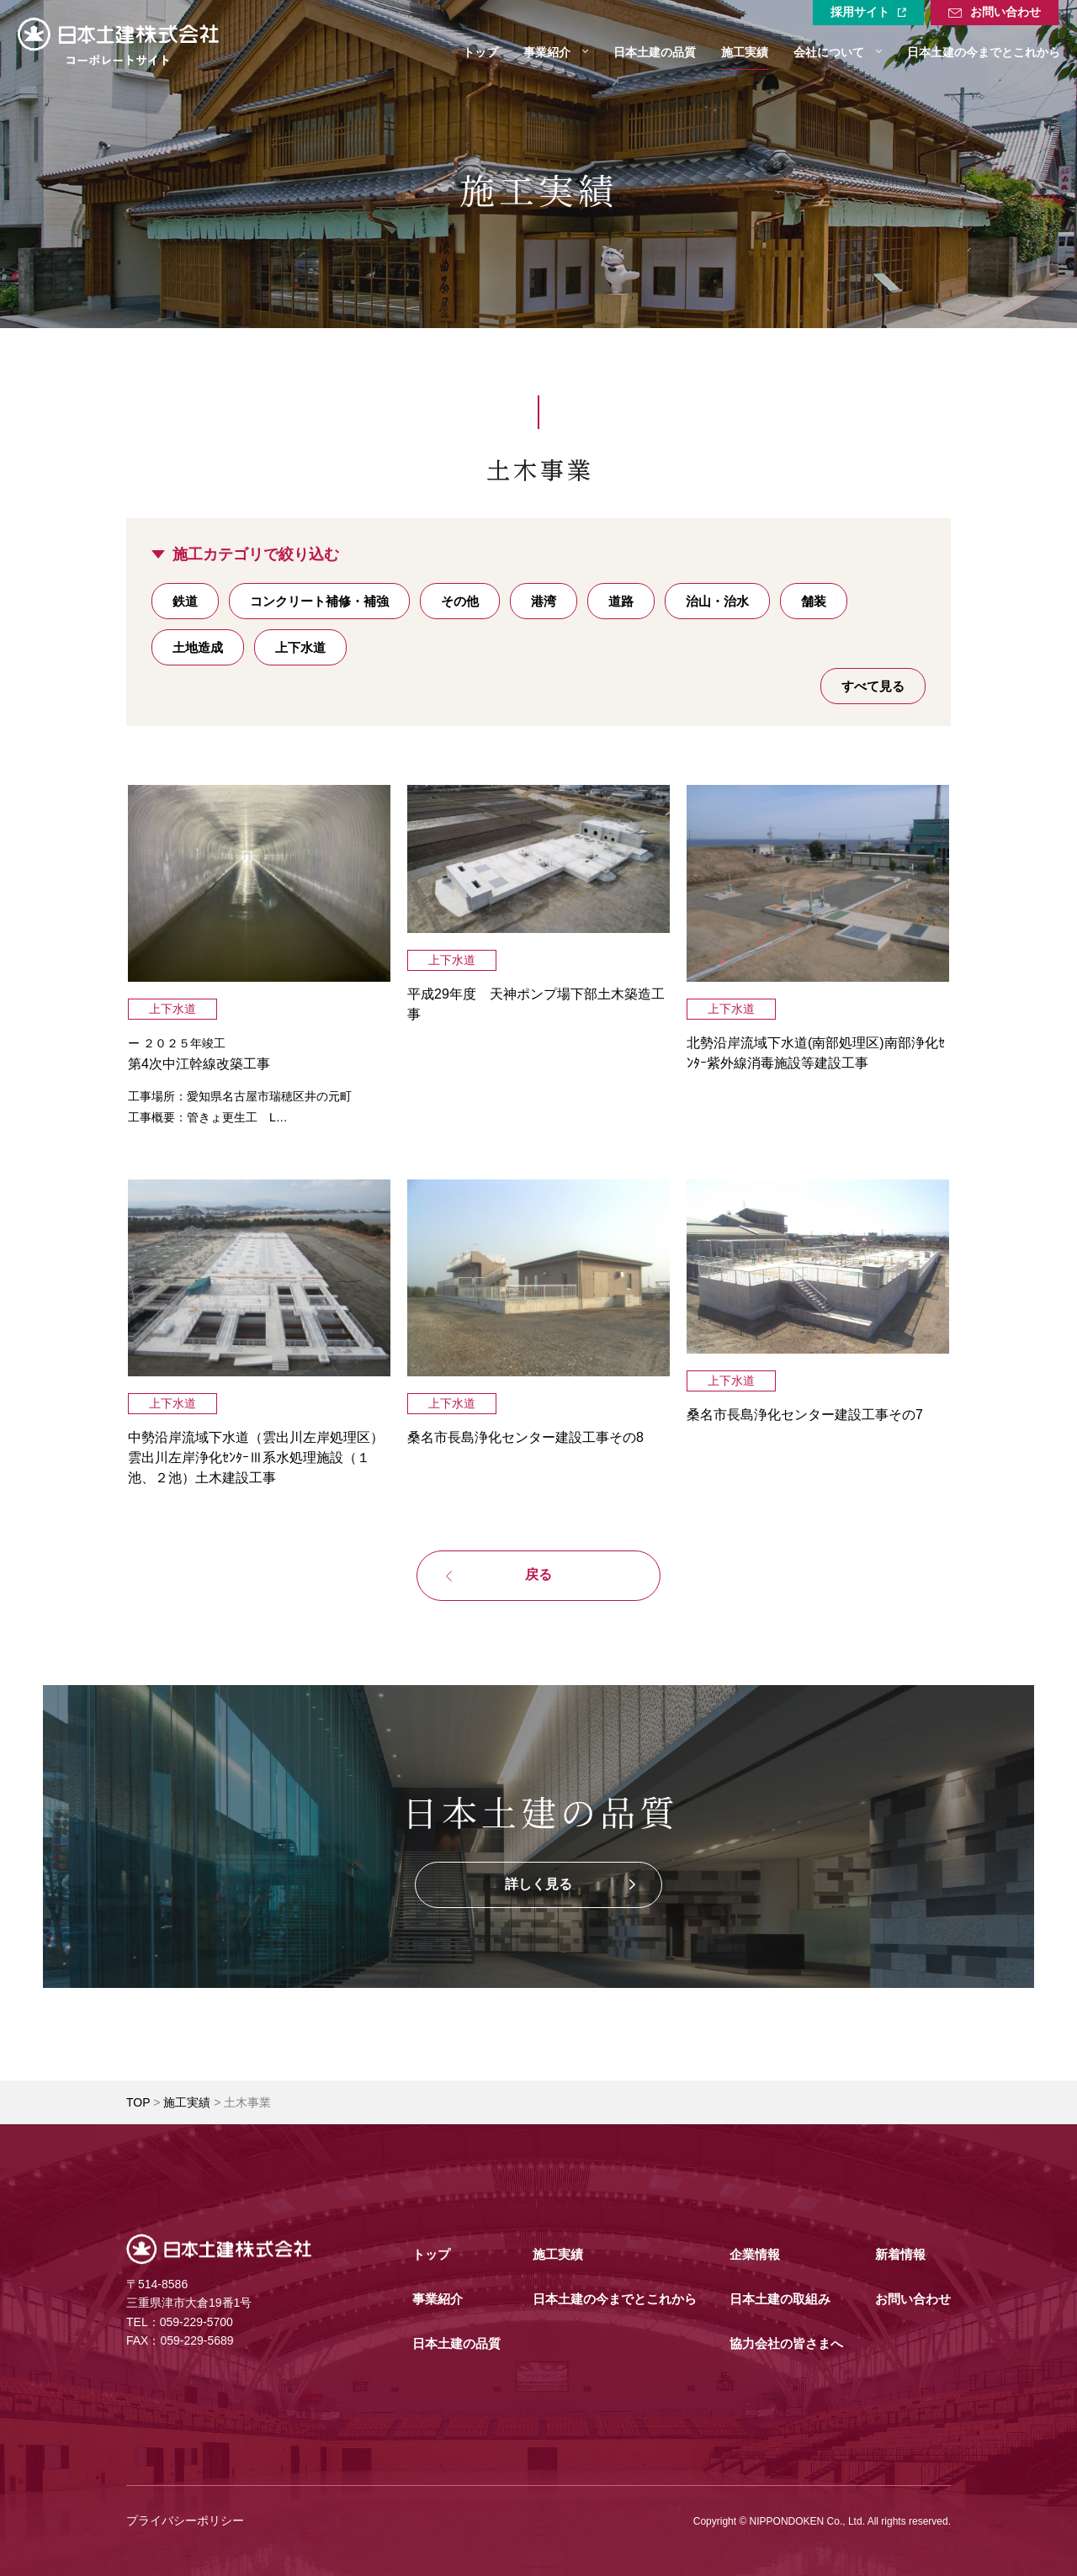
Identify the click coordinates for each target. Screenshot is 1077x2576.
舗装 (813, 601)
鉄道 (185, 601)
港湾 (543, 601)
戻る (538, 1574)
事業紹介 (437, 2299)
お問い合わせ (994, 12)
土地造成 (197, 647)
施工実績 (186, 2102)
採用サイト (868, 12)
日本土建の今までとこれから (615, 2299)
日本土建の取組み (779, 2299)
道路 (621, 601)
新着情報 (900, 2254)
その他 (460, 601)
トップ (431, 2254)
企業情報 (754, 2254)
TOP (138, 2102)
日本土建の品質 (456, 2343)
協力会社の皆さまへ (786, 2343)
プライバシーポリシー (185, 2520)
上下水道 (300, 647)
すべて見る (873, 686)
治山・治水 (717, 601)
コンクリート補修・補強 (319, 601)
